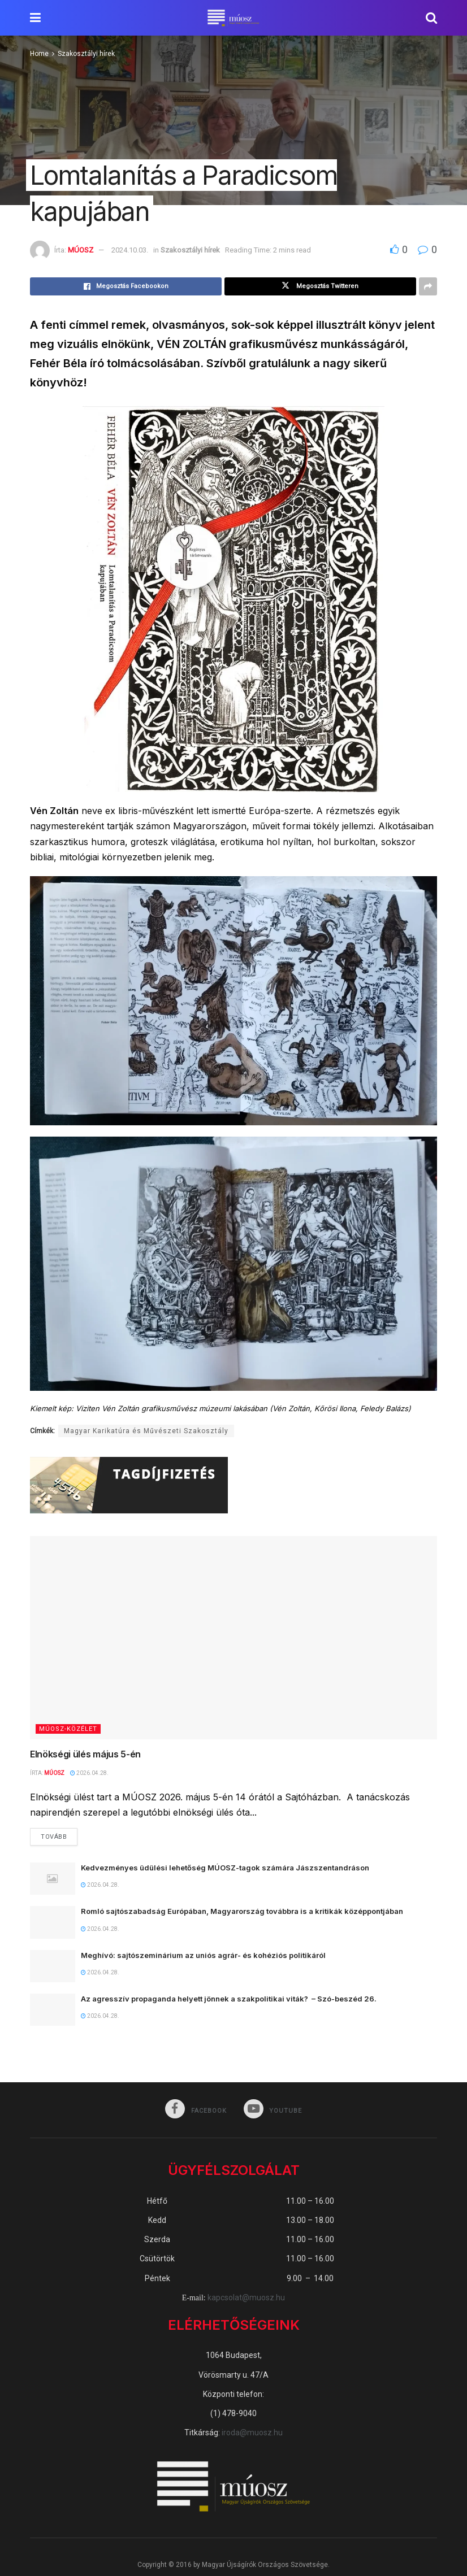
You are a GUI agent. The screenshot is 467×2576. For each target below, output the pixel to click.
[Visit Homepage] (233, 18)
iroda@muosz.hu (252, 2434)
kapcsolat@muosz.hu (246, 2298)
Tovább (59, 1835)
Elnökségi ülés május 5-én (85, 1754)
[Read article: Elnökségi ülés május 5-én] (233, 1637)
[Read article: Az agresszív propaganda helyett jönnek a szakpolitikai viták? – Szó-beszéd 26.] (52, 2011)
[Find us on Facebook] (195, 2111)
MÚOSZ (80, 250)
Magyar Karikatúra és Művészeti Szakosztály (146, 1431)
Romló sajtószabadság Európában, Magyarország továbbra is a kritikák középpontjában (242, 1912)
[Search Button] (431, 18)
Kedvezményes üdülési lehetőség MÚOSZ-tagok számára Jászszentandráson (225, 1868)
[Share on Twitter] (320, 286)
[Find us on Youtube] (274, 2111)
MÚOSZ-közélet (68, 1729)
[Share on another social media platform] (428, 286)
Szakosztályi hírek (86, 54)
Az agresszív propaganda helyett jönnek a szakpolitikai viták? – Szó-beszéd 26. (229, 1999)
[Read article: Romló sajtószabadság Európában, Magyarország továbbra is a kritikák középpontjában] (52, 1923)
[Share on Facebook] (126, 286)
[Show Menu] (35, 18)
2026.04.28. (89, 1773)
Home (39, 54)
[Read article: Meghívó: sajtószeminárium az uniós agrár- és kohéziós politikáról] (52, 1967)
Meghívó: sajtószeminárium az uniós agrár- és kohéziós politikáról (203, 1955)
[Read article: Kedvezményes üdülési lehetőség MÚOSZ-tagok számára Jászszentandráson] (52, 1880)
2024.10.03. (129, 250)
